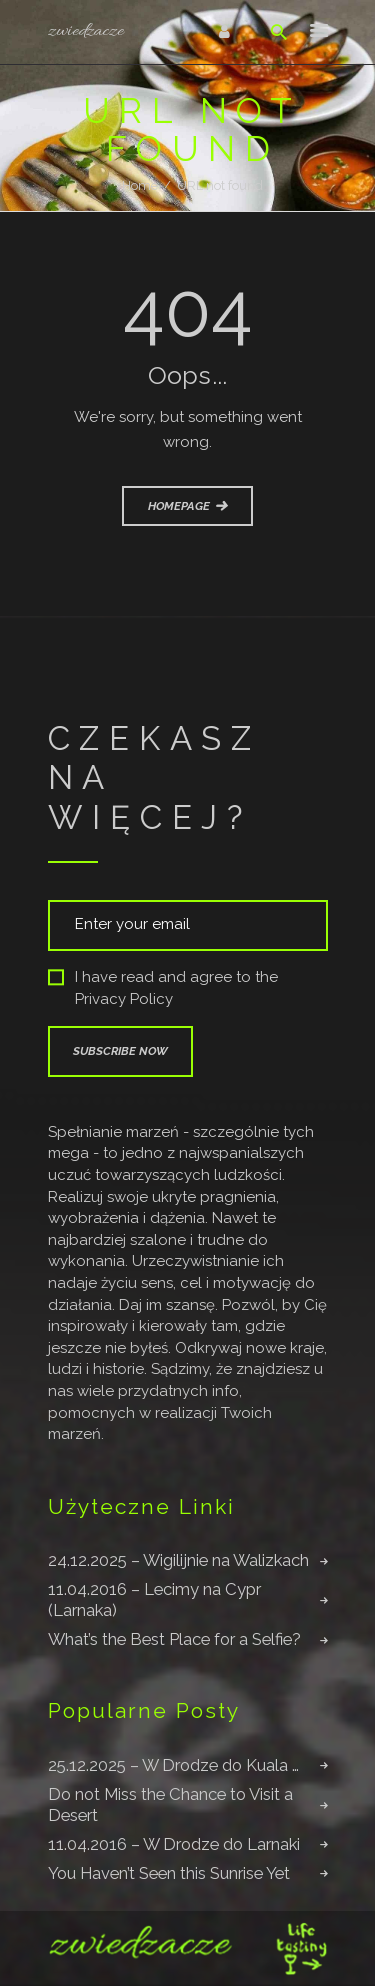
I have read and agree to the (163, 988)
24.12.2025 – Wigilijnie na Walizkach (178, 1560)
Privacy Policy (124, 999)
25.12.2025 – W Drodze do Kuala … (173, 1765)
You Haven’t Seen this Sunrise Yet (169, 1873)
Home (140, 185)
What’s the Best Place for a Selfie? (174, 1639)
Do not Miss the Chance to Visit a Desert (170, 1804)
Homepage (179, 506)
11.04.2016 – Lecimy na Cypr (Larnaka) (154, 1599)
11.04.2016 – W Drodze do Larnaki (174, 1844)
